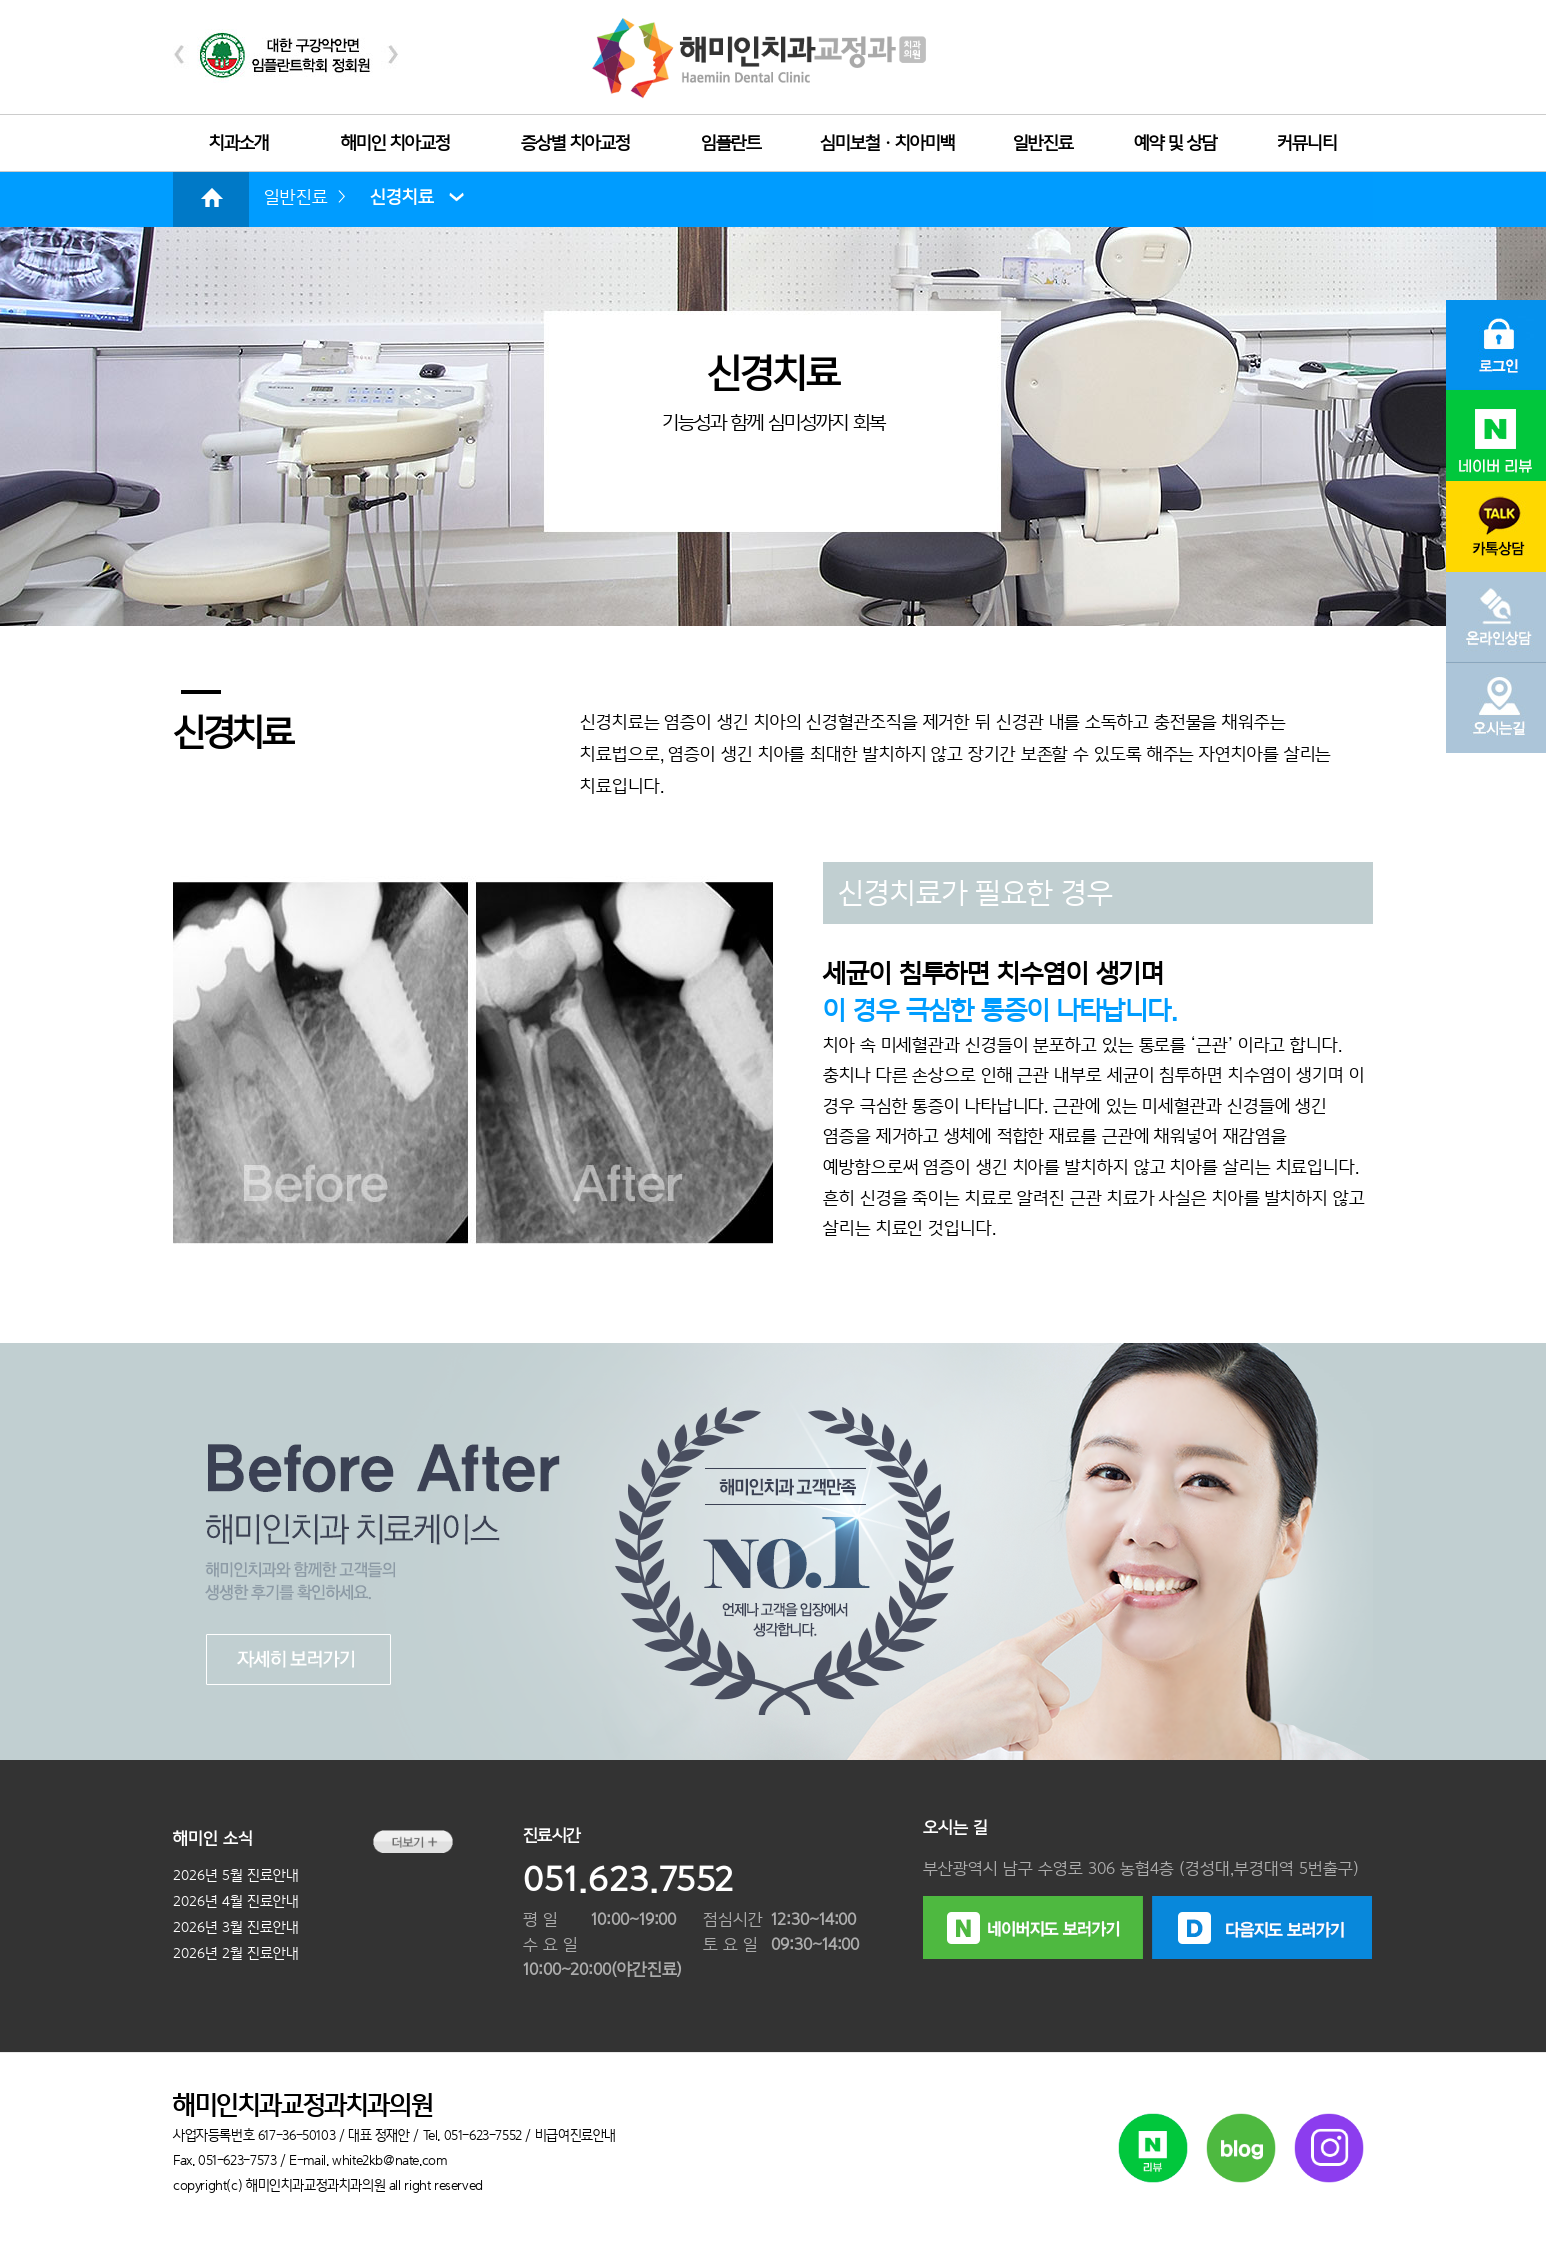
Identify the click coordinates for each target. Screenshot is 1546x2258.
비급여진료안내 (575, 2135)
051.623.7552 (628, 1879)
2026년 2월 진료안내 (236, 1953)
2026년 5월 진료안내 (236, 1875)
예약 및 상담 (1175, 143)
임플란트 (731, 143)
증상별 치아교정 (575, 143)
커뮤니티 (1307, 143)
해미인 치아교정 (395, 143)
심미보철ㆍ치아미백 (887, 143)
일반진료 (1043, 143)
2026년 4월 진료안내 (236, 1901)
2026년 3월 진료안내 (236, 1927)
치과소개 (239, 143)
